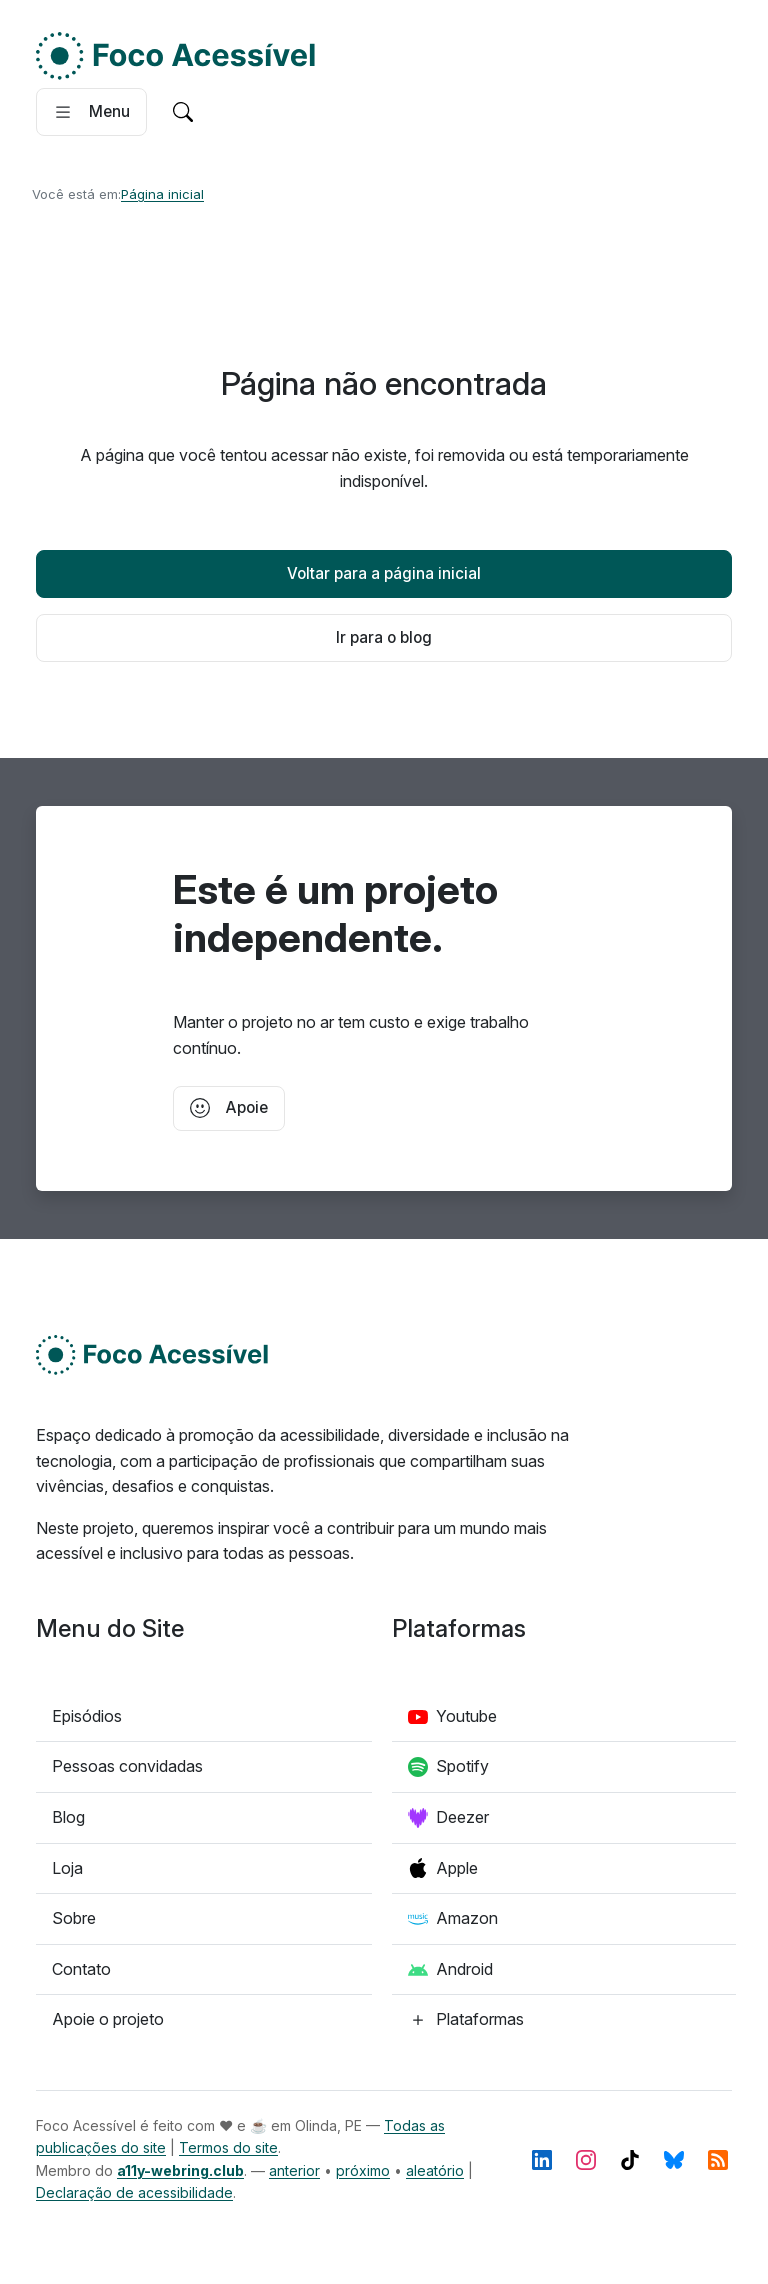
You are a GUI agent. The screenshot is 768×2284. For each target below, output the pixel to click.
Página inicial (162, 194)
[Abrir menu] (91, 112)
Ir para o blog (384, 637)
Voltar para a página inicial (384, 573)
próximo (363, 2170)
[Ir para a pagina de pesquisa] (183, 112)
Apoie (229, 1108)
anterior (294, 2170)
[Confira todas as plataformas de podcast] (466, 2020)
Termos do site (228, 2147)
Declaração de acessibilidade (134, 2192)
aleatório (435, 2170)
